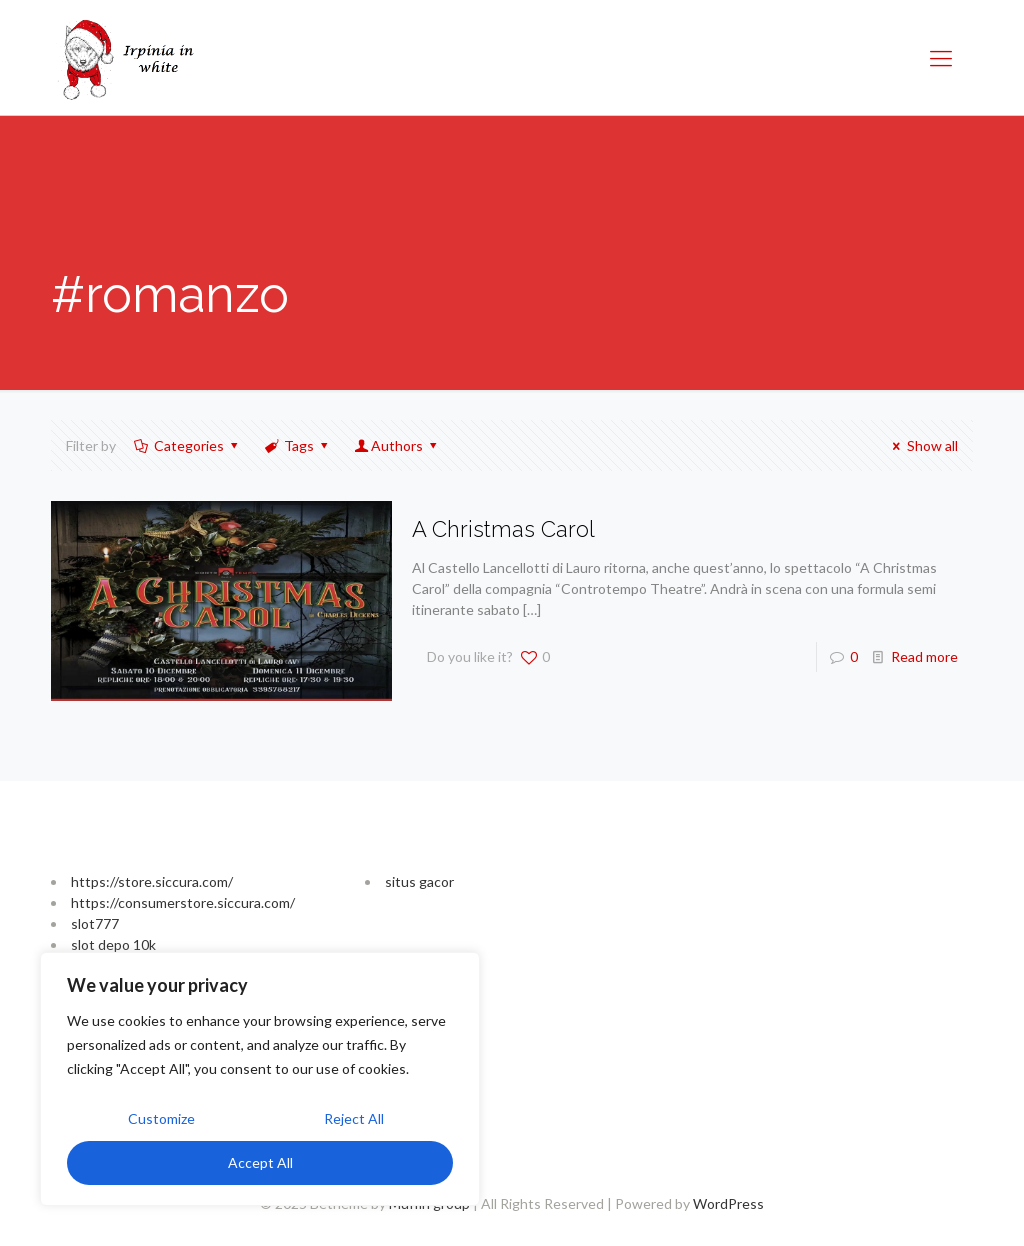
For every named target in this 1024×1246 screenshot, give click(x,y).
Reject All (354, 1118)
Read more (924, 656)
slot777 (95, 923)
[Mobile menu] (941, 58)
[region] (260, 1079)
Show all (922, 445)
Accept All (260, 1162)
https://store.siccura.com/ (152, 881)
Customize (161, 1118)
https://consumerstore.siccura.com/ (183, 902)
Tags (298, 445)
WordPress (728, 1203)
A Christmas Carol (503, 529)
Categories (187, 445)
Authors (397, 445)
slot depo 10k (113, 944)
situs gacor (419, 881)
